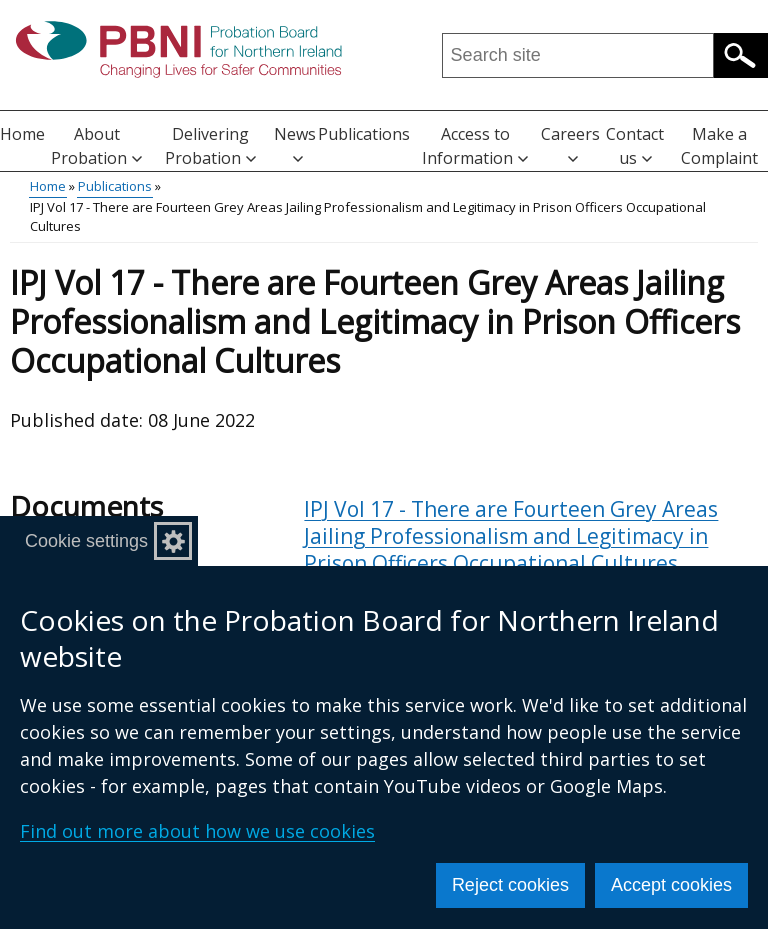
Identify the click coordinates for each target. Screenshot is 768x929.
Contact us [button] (635, 146)
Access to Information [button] (475, 146)
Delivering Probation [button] (210, 146)
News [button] (295, 143)
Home (22, 134)
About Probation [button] (96, 146)
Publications (364, 134)
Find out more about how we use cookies (197, 831)
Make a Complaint (719, 146)
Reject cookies (510, 885)
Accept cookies (671, 885)
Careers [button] (570, 143)
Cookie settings (86, 541)
